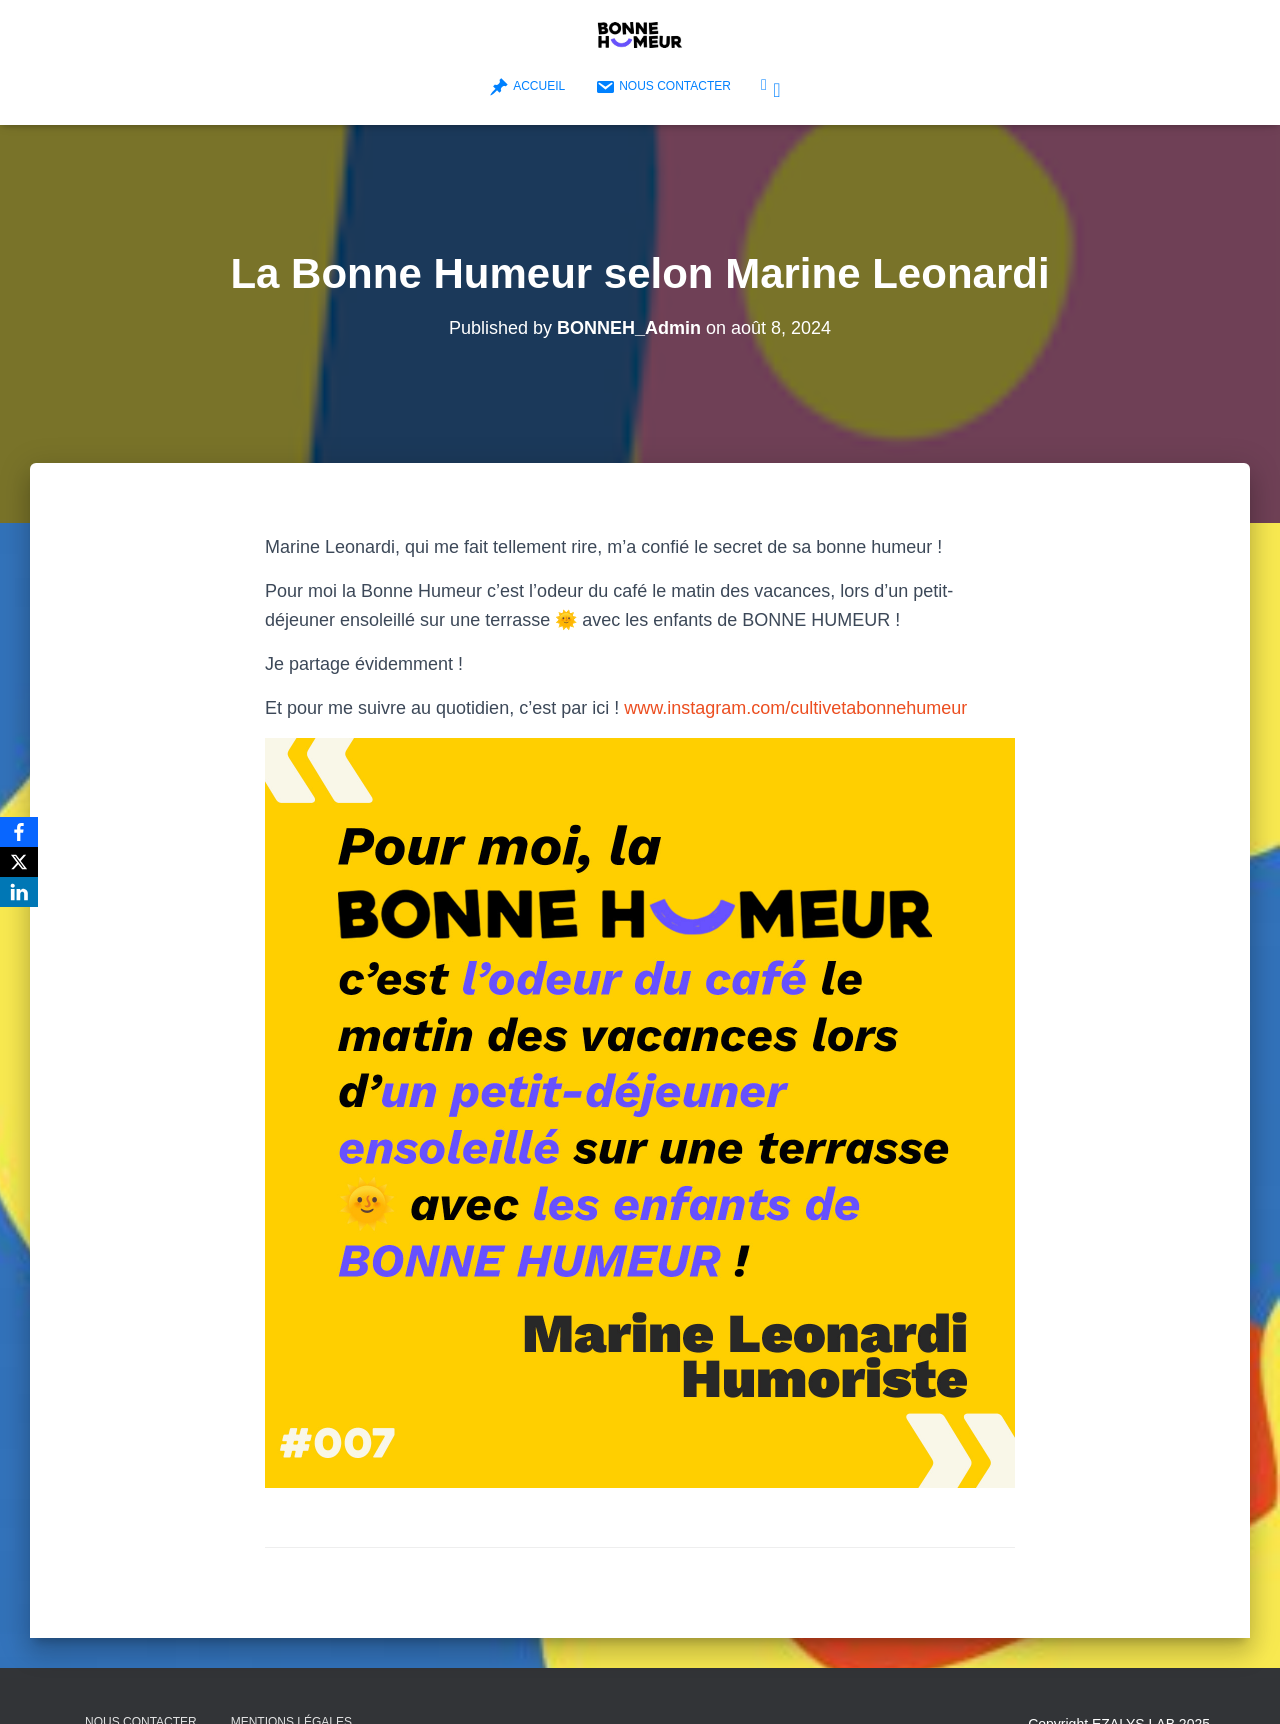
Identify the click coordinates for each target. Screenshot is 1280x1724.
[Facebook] (19, 832)
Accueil (527, 87)
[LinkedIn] (19, 892)
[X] (19, 862)
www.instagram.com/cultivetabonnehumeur (795, 708)
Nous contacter (663, 87)
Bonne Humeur (777, 90)
